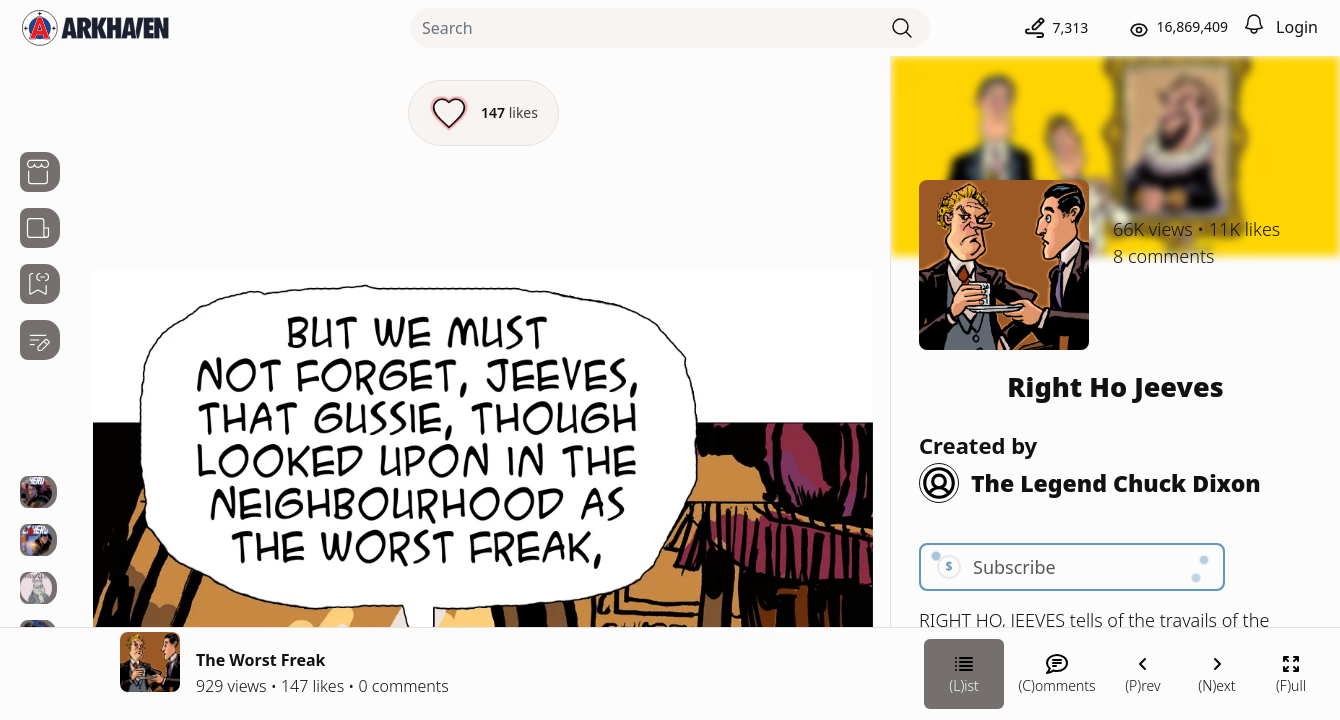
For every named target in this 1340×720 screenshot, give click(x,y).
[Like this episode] (483, 113)
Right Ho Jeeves (1115, 386)
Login (1297, 27)
